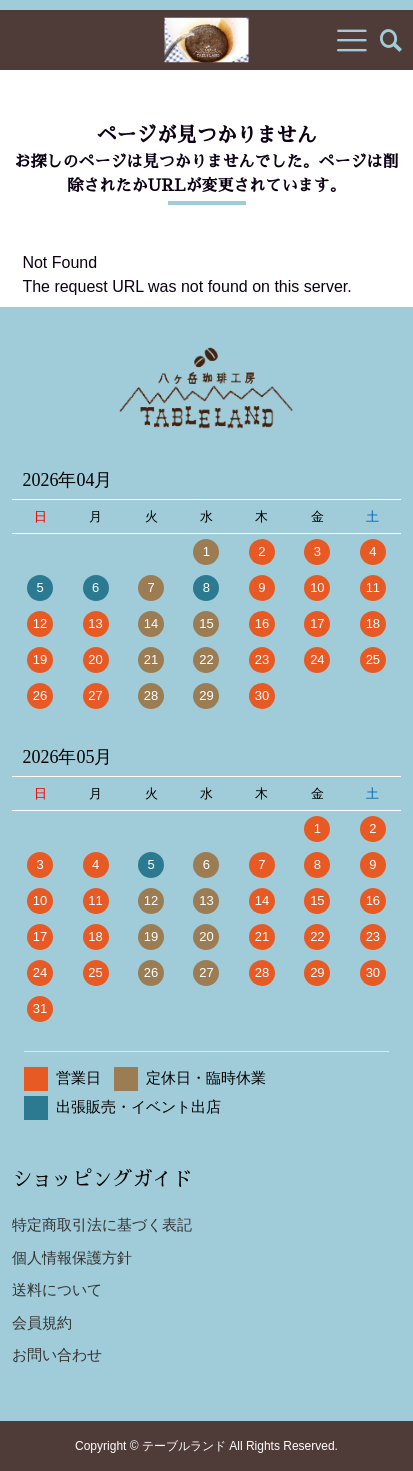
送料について (57, 1289)
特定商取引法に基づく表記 (102, 1224)
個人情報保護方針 (72, 1257)
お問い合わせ (57, 1354)
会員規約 (42, 1322)
